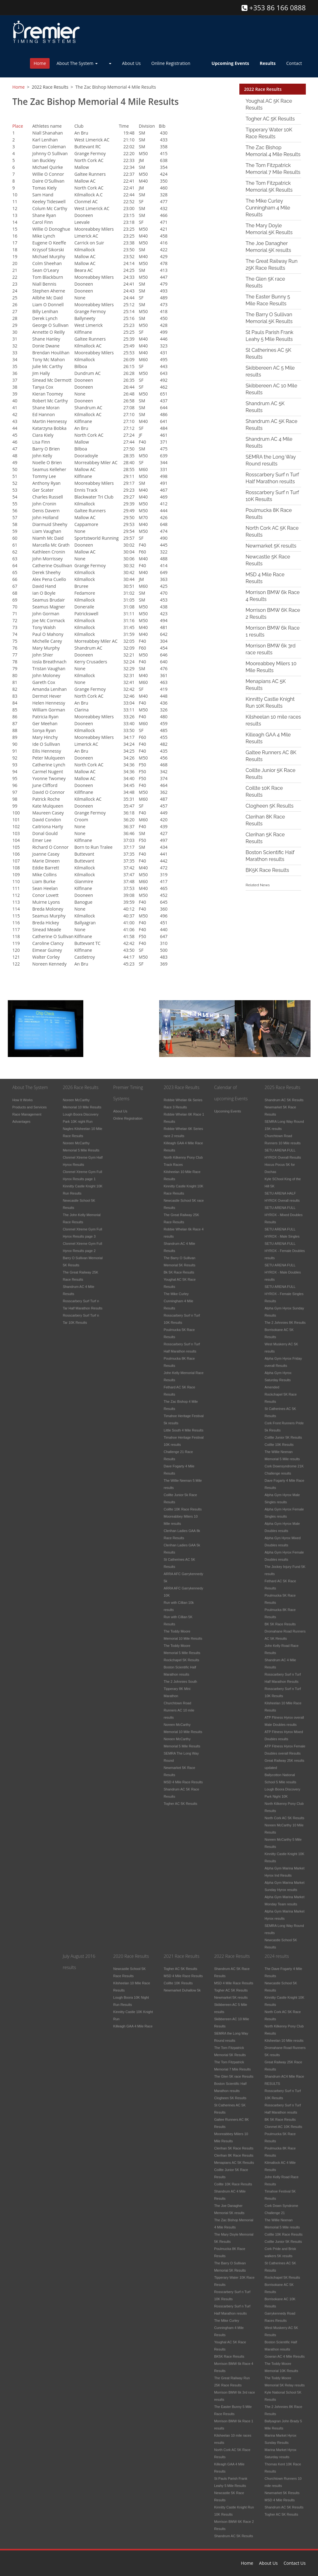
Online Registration (170, 63)
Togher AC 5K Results (270, 119)
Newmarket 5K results (271, 546)
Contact (294, 63)
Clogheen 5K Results (269, 806)
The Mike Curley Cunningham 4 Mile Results (268, 208)
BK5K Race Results (267, 870)
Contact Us (295, 2563)
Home (40, 63)
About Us (131, 63)
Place (17, 125)
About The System (77, 63)
